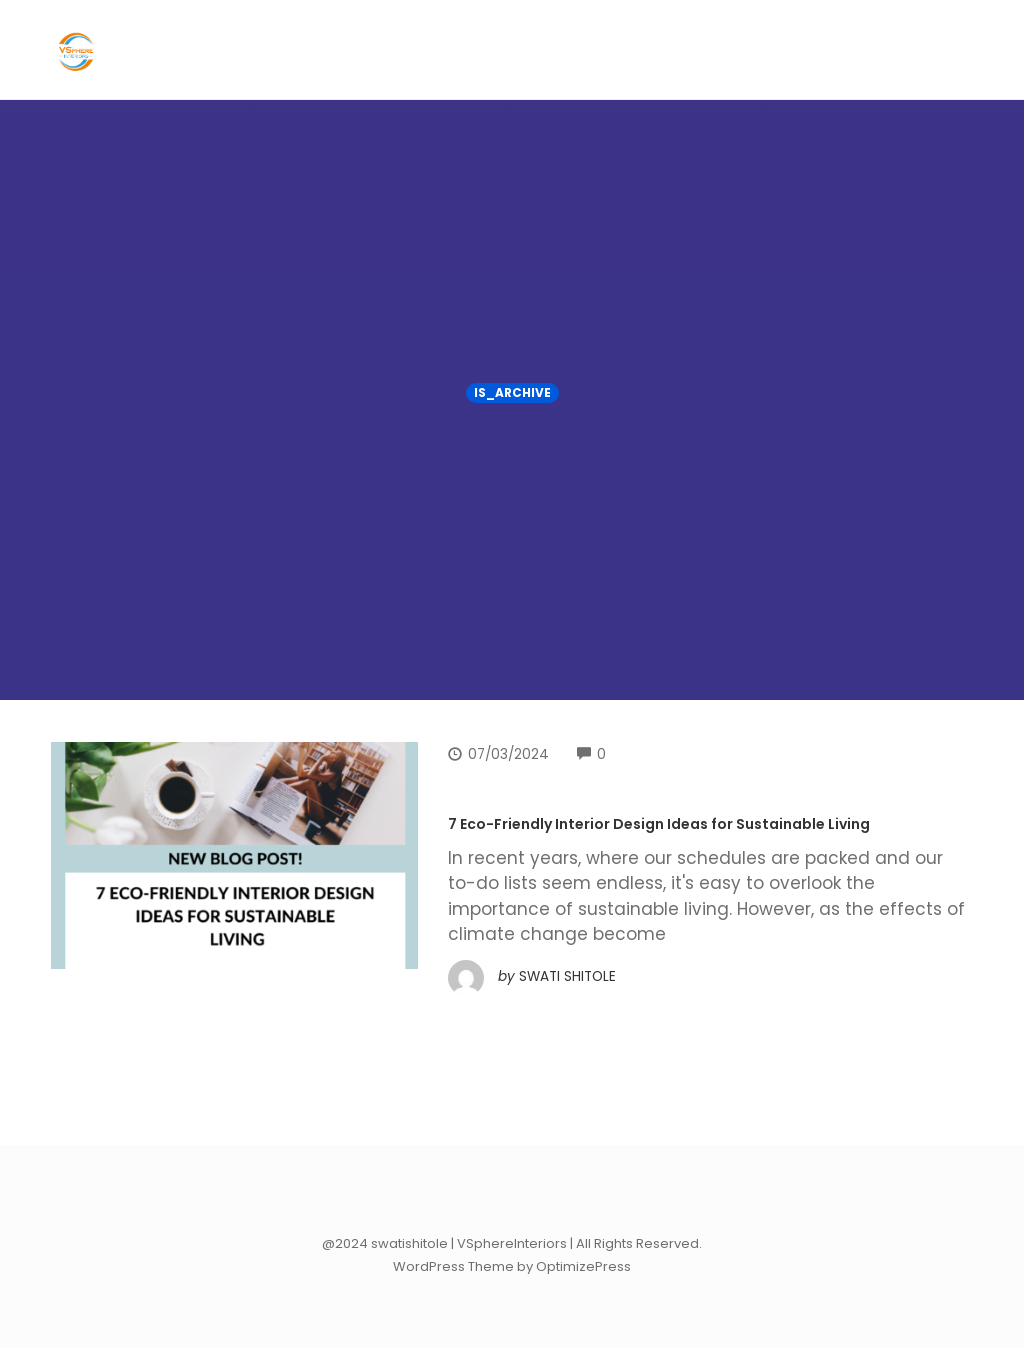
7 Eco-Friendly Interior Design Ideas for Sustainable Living (659, 824)
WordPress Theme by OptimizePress (512, 1266)
